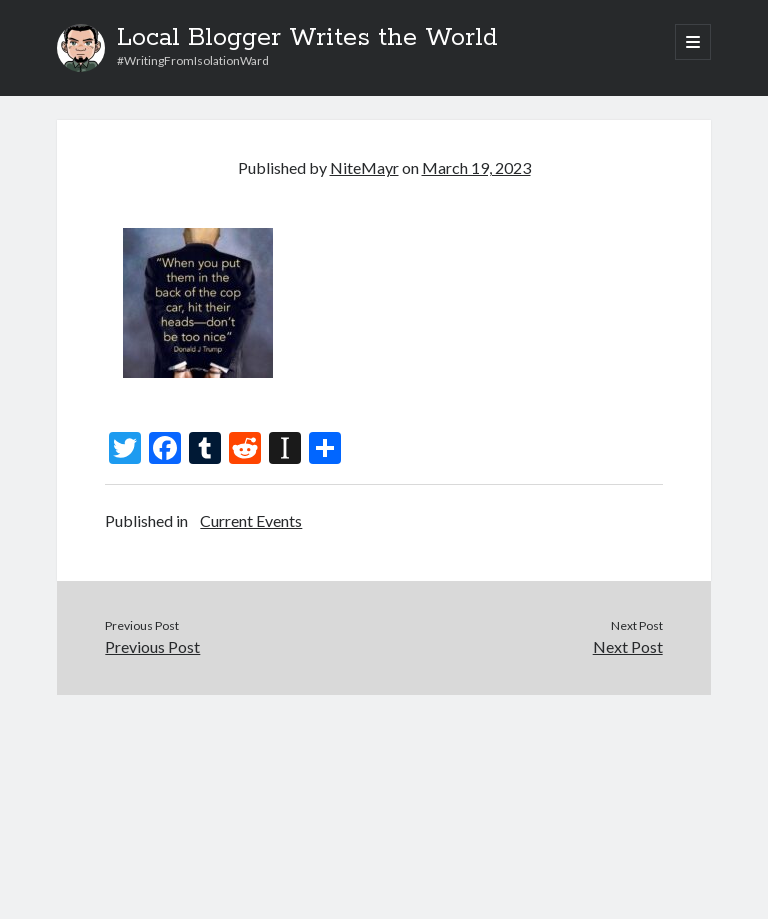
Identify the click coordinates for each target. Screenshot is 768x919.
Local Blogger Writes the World (307, 38)
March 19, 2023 (476, 167)
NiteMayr (364, 167)
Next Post (628, 646)
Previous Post (152, 646)
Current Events (251, 520)
